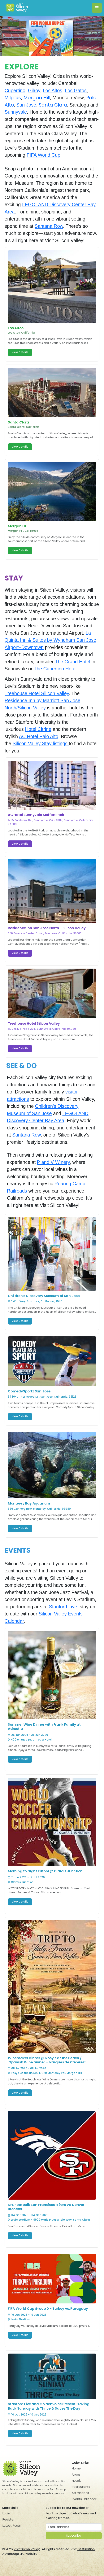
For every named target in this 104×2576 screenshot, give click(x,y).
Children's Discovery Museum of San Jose (44, 1295)
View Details (20, 352)
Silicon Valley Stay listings (41, 743)
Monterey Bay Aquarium (29, 1503)
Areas (76, 2474)
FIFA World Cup (43, 155)
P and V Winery (53, 1162)
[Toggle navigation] (97, 8)
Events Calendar (84, 2499)
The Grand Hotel (72, 661)
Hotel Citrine (38, 729)
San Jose (26, 104)
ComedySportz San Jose (29, 1391)
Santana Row (49, 226)
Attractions (80, 2493)
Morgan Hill (37, 97)
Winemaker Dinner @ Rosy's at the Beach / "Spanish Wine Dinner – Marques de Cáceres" (47, 2060)
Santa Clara (53, 105)
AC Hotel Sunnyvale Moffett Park (36, 814)
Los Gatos (76, 90)
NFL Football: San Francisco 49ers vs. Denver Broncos (46, 2206)
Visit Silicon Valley (27, 2549)
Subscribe (73, 2535)
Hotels (76, 2480)
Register (8, 2519)
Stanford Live (63, 1606)
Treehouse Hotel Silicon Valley (37, 693)
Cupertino (15, 90)
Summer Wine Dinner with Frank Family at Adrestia (44, 1726)
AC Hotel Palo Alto (38, 736)
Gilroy (34, 90)
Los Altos (52, 90)
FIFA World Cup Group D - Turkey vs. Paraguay (48, 2308)
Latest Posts (11, 2525)
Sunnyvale (16, 112)
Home (76, 2468)
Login (6, 2513)
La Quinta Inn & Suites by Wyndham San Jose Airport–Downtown (50, 640)
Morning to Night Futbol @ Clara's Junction (45, 1871)
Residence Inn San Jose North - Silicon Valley (47, 928)
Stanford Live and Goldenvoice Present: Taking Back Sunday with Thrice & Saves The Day (48, 2406)
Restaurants (81, 2487)
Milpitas (13, 97)
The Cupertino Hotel (55, 668)
